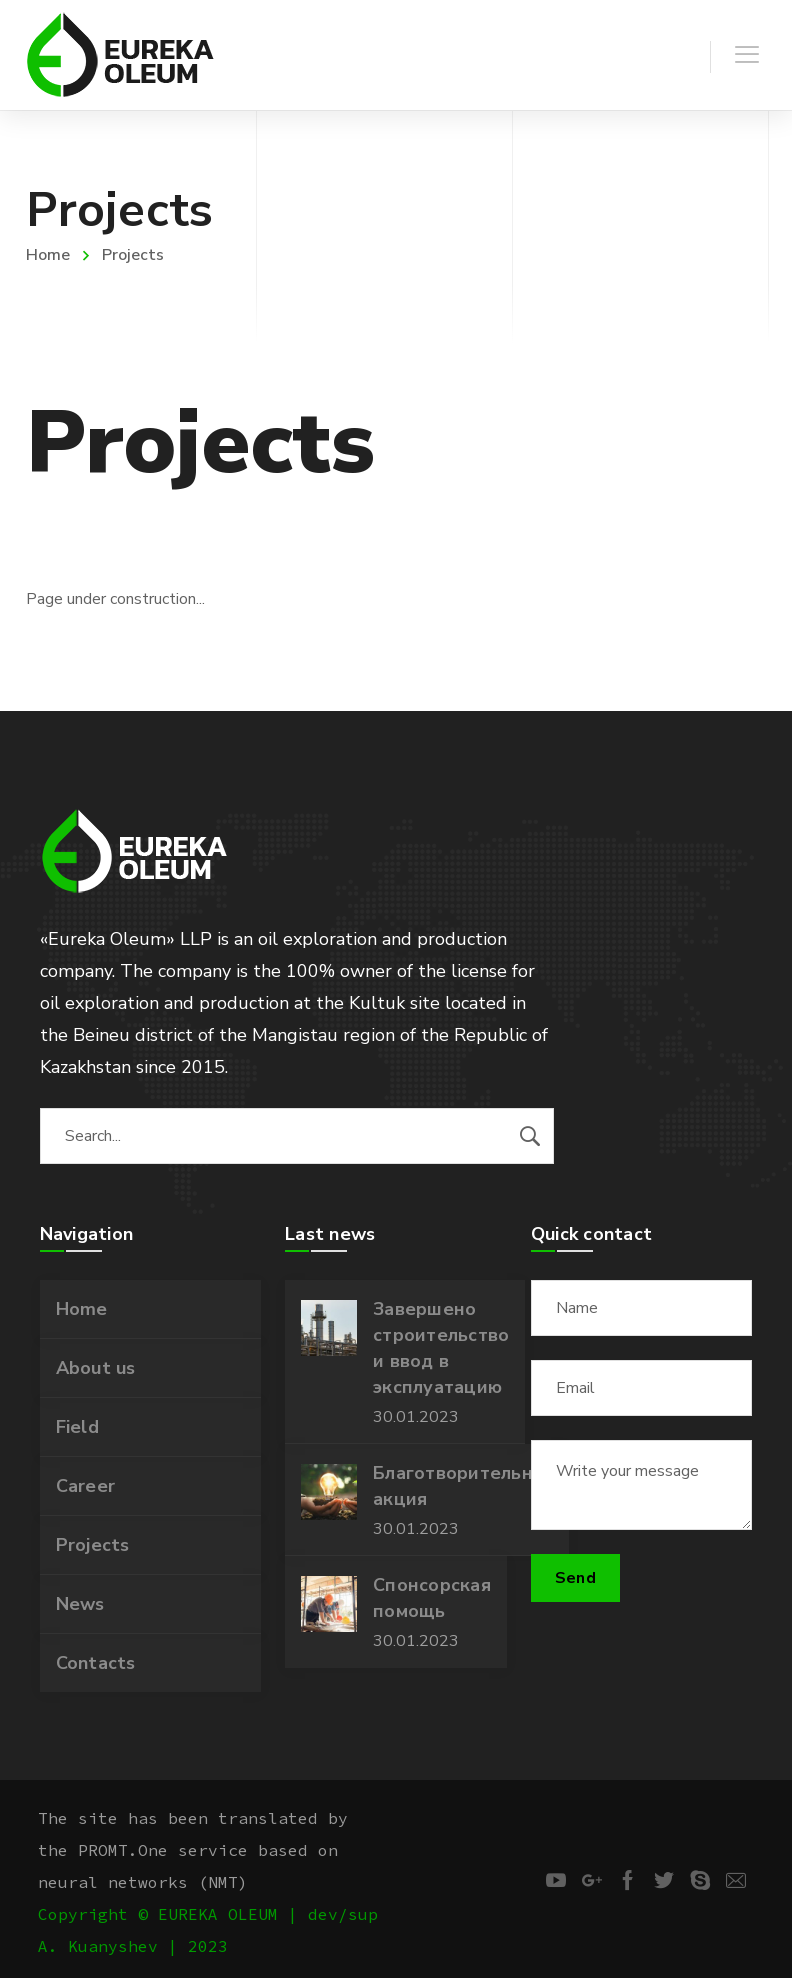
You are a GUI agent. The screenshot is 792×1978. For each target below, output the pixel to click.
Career (86, 1486)
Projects (93, 1545)
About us (96, 1368)
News (80, 1604)
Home (48, 255)
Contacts (96, 1663)
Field (77, 1427)
